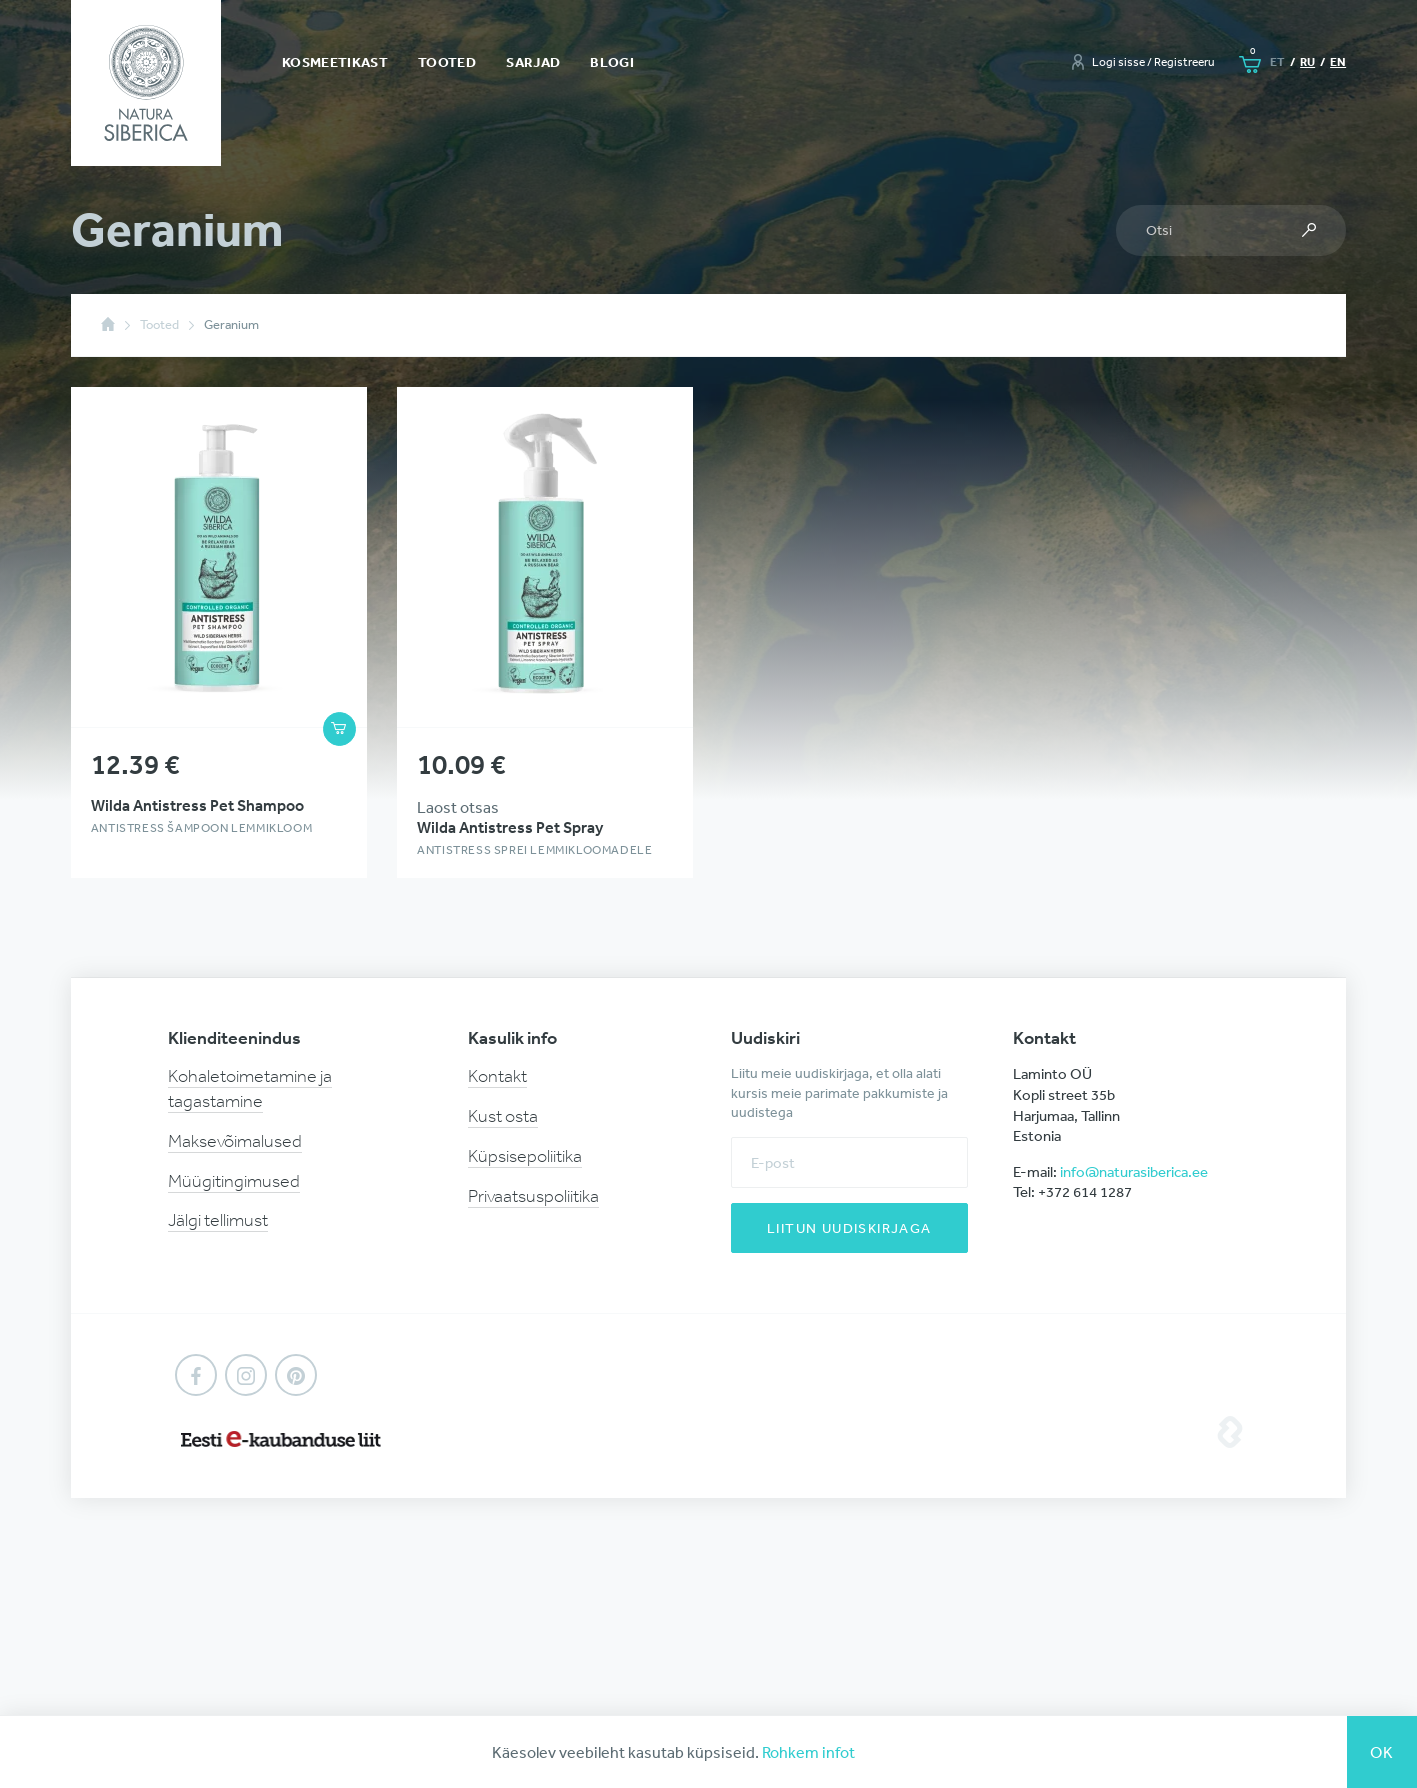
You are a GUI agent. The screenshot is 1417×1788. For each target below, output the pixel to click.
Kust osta (503, 1116)
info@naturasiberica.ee (1134, 1171)
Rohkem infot (808, 1752)
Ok (1382, 1752)
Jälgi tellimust (218, 1220)
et (1277, 61)
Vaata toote (219, 632)
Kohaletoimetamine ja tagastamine (250, 1088)
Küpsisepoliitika (525, 1156)
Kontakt (497, 1076)
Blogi (612, 62)
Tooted (447, 62)
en (1338, 61)
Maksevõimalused (235, 1141)
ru (1307, 61)
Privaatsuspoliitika (533, 1196)
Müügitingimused (234, 1181)
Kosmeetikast (335, 62)
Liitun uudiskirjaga (849, 1228)
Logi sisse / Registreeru (1153, 62)
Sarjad (533, 62)
